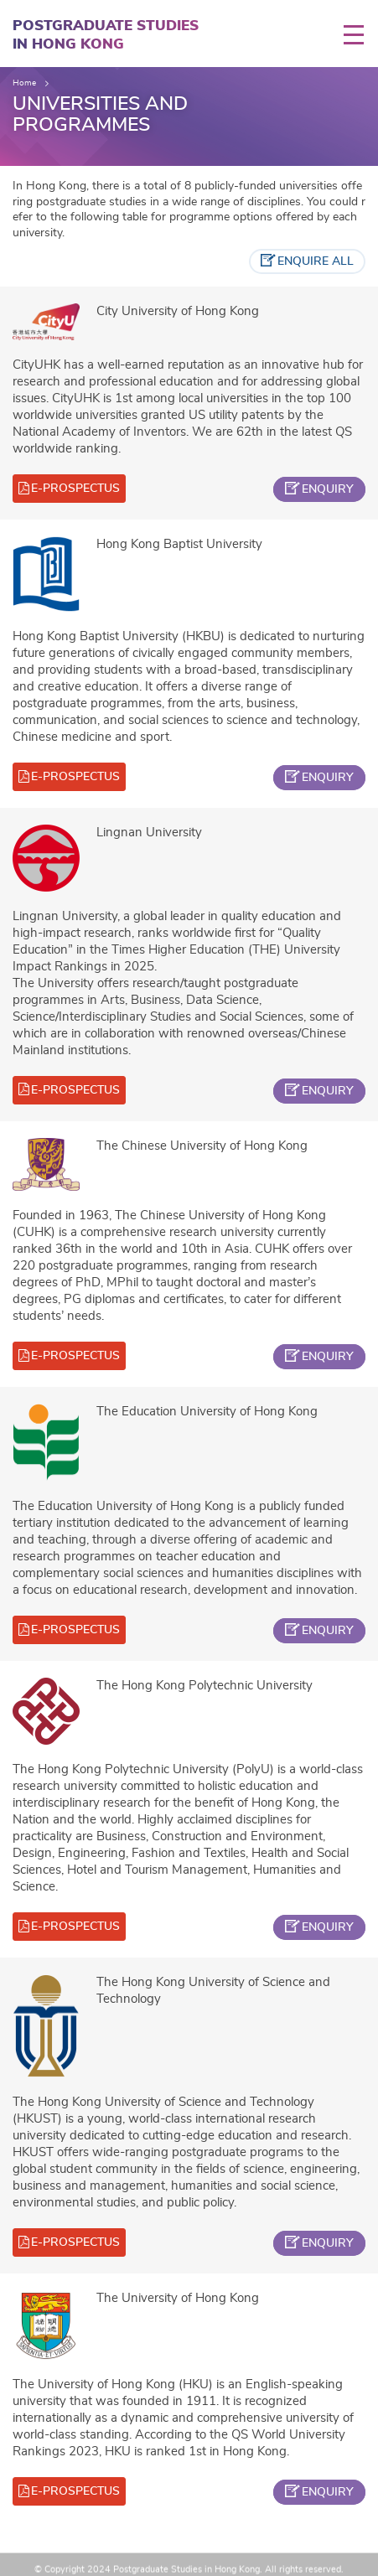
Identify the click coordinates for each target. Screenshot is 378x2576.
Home (24, 83)
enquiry (328, 489)
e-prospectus (75, 488)
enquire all (315, 261)
